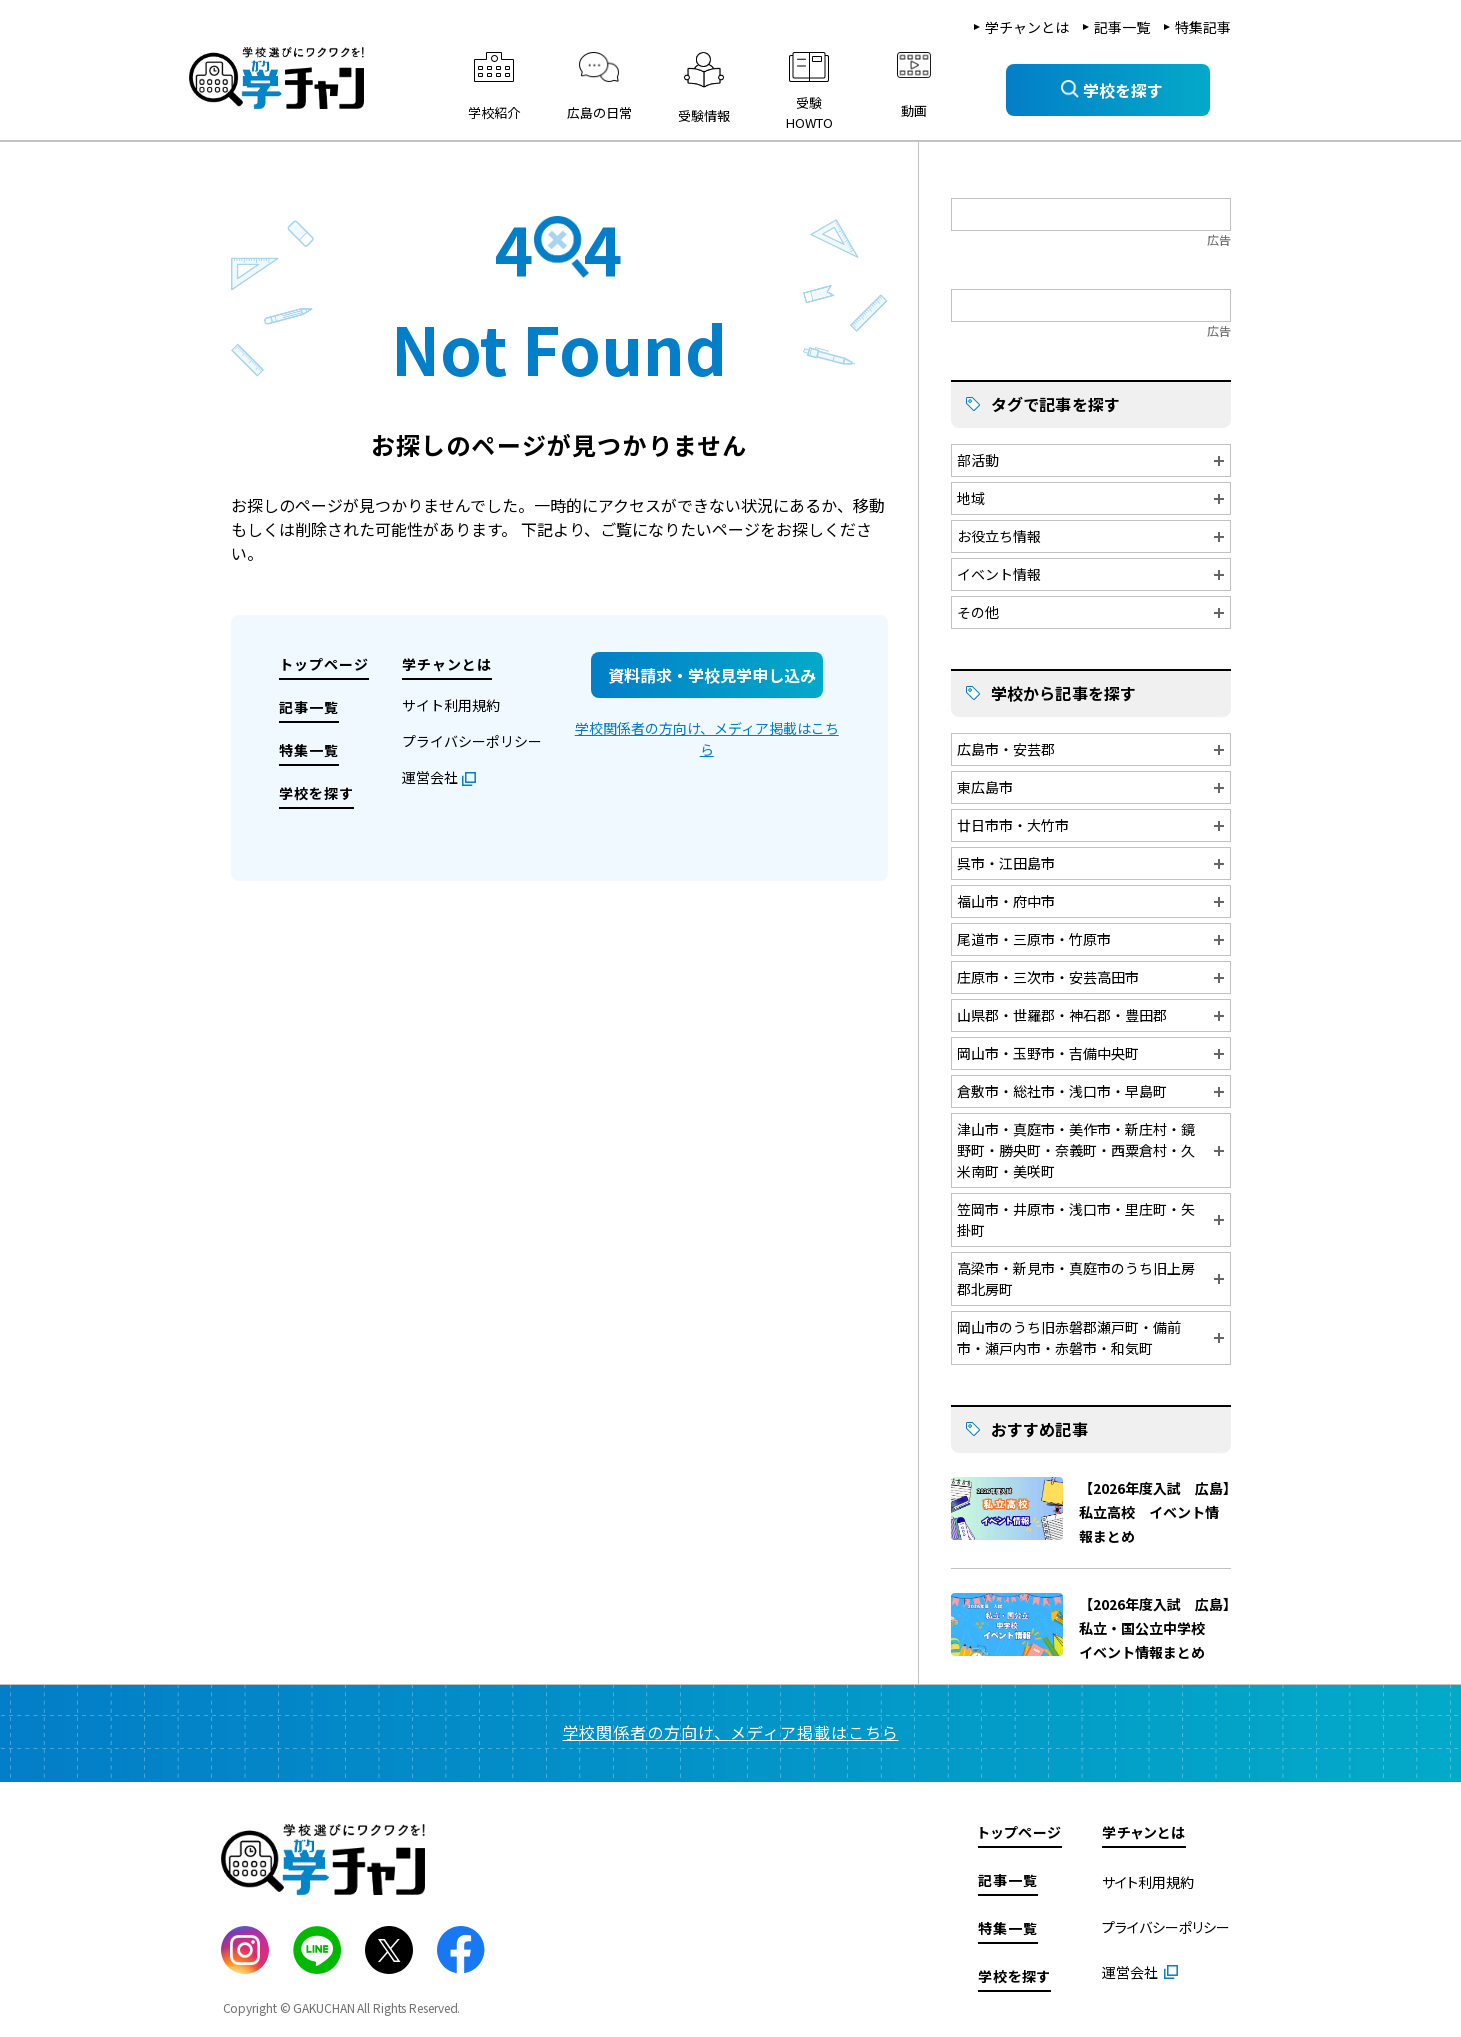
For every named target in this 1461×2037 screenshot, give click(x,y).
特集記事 (1203, 27)
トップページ (324, 664)
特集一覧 (309, 750)
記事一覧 (1122, 27)
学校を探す (316, 793)
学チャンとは (1027, 27)
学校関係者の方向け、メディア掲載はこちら (707, 738)
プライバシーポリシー (472, 741)
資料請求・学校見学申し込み (712, 675)
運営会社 (430, 777)
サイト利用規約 (451, 705)
